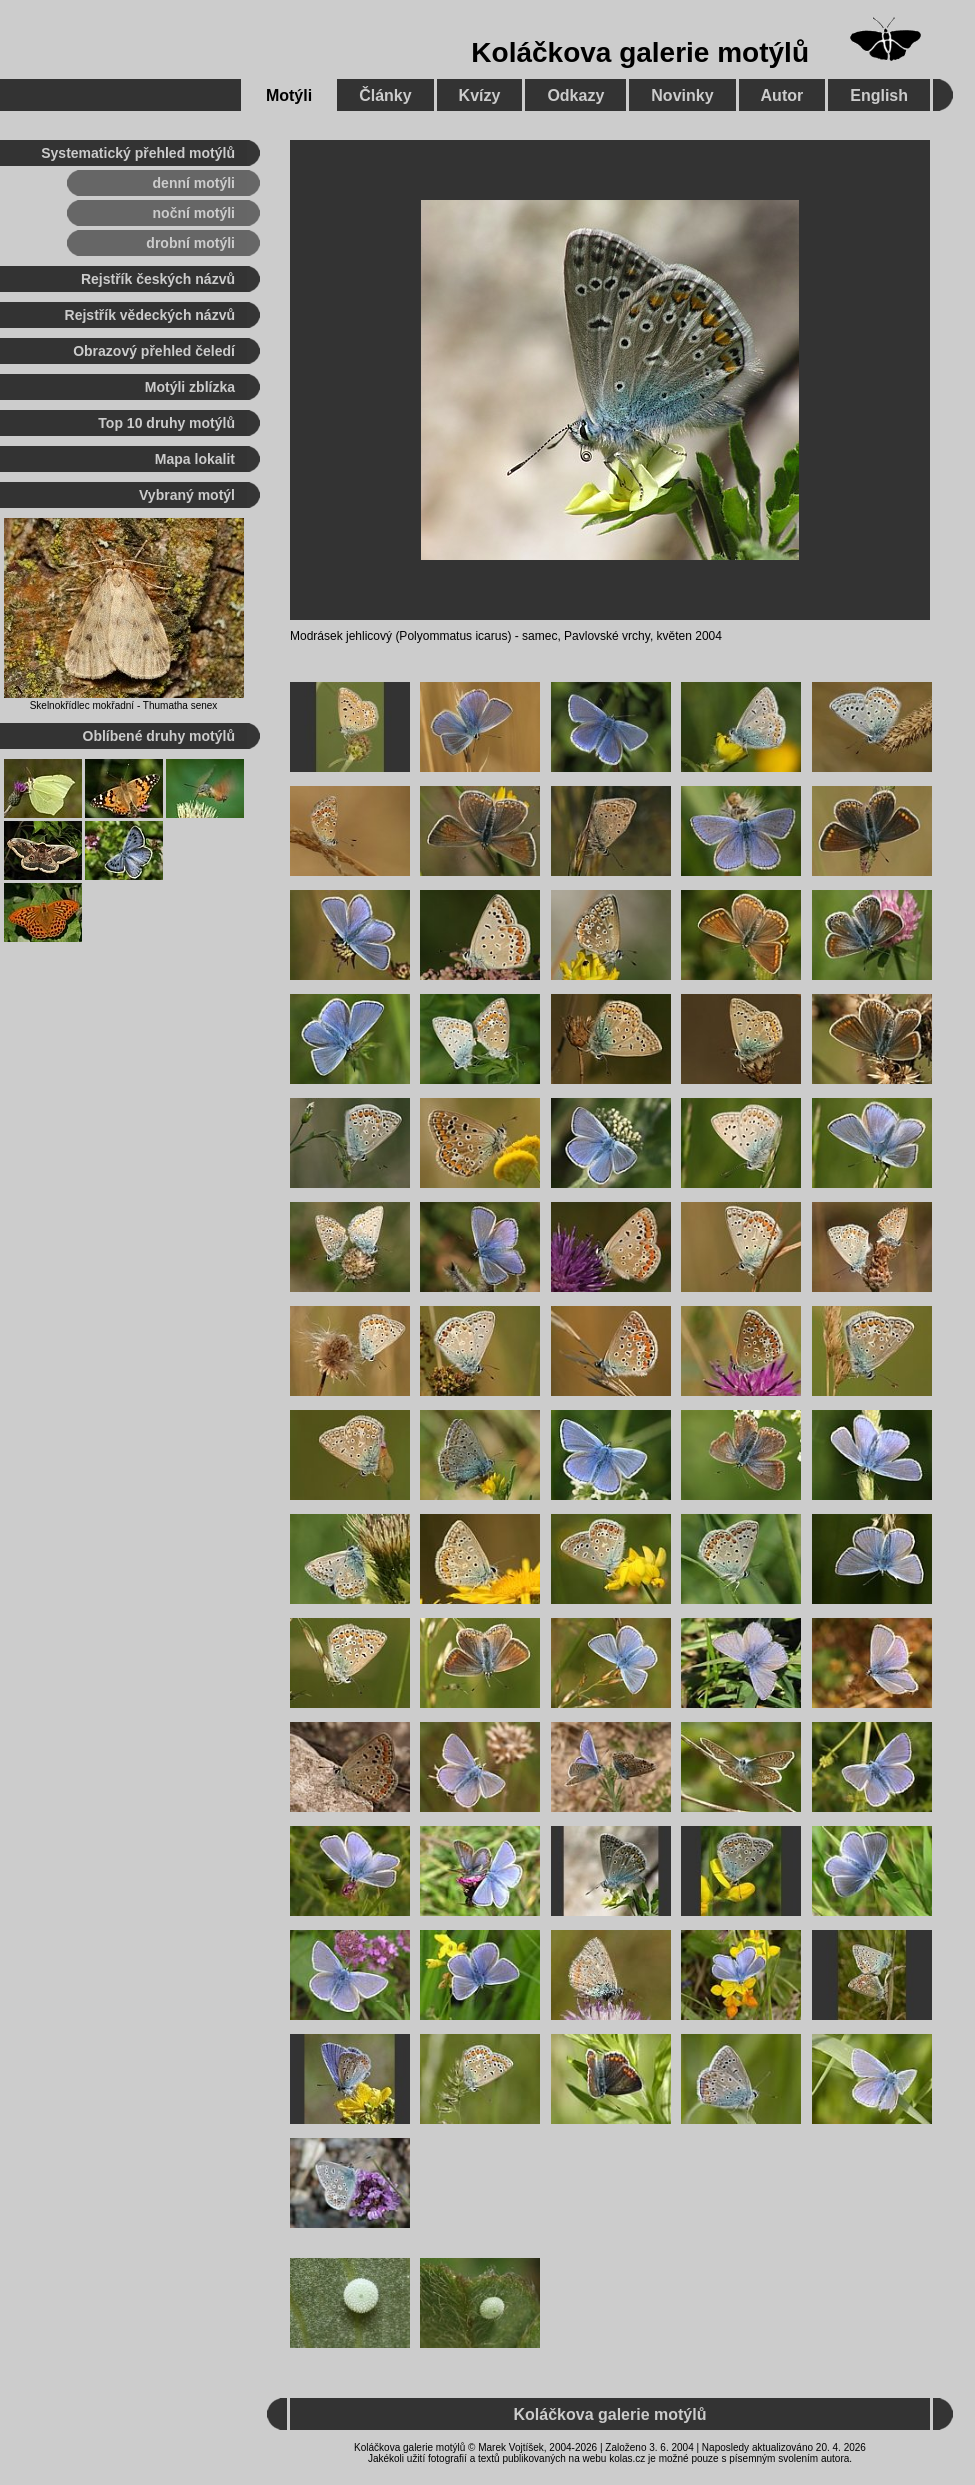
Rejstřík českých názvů (158, 279)
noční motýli (194, 213)
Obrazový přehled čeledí (154, 351)
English (879, 95)
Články (385, 95)
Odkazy (575, 95)
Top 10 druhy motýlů (166, 423)
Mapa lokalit (195, 459)
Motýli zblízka (190, 387)
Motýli (289, 95)
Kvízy (480, 95)
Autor (782, 95)
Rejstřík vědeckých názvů (150, 315)
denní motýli (194, 183)
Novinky (682, 95)
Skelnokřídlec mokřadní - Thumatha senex (124, 705)
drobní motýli (190, 243)
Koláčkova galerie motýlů (640, 52)
